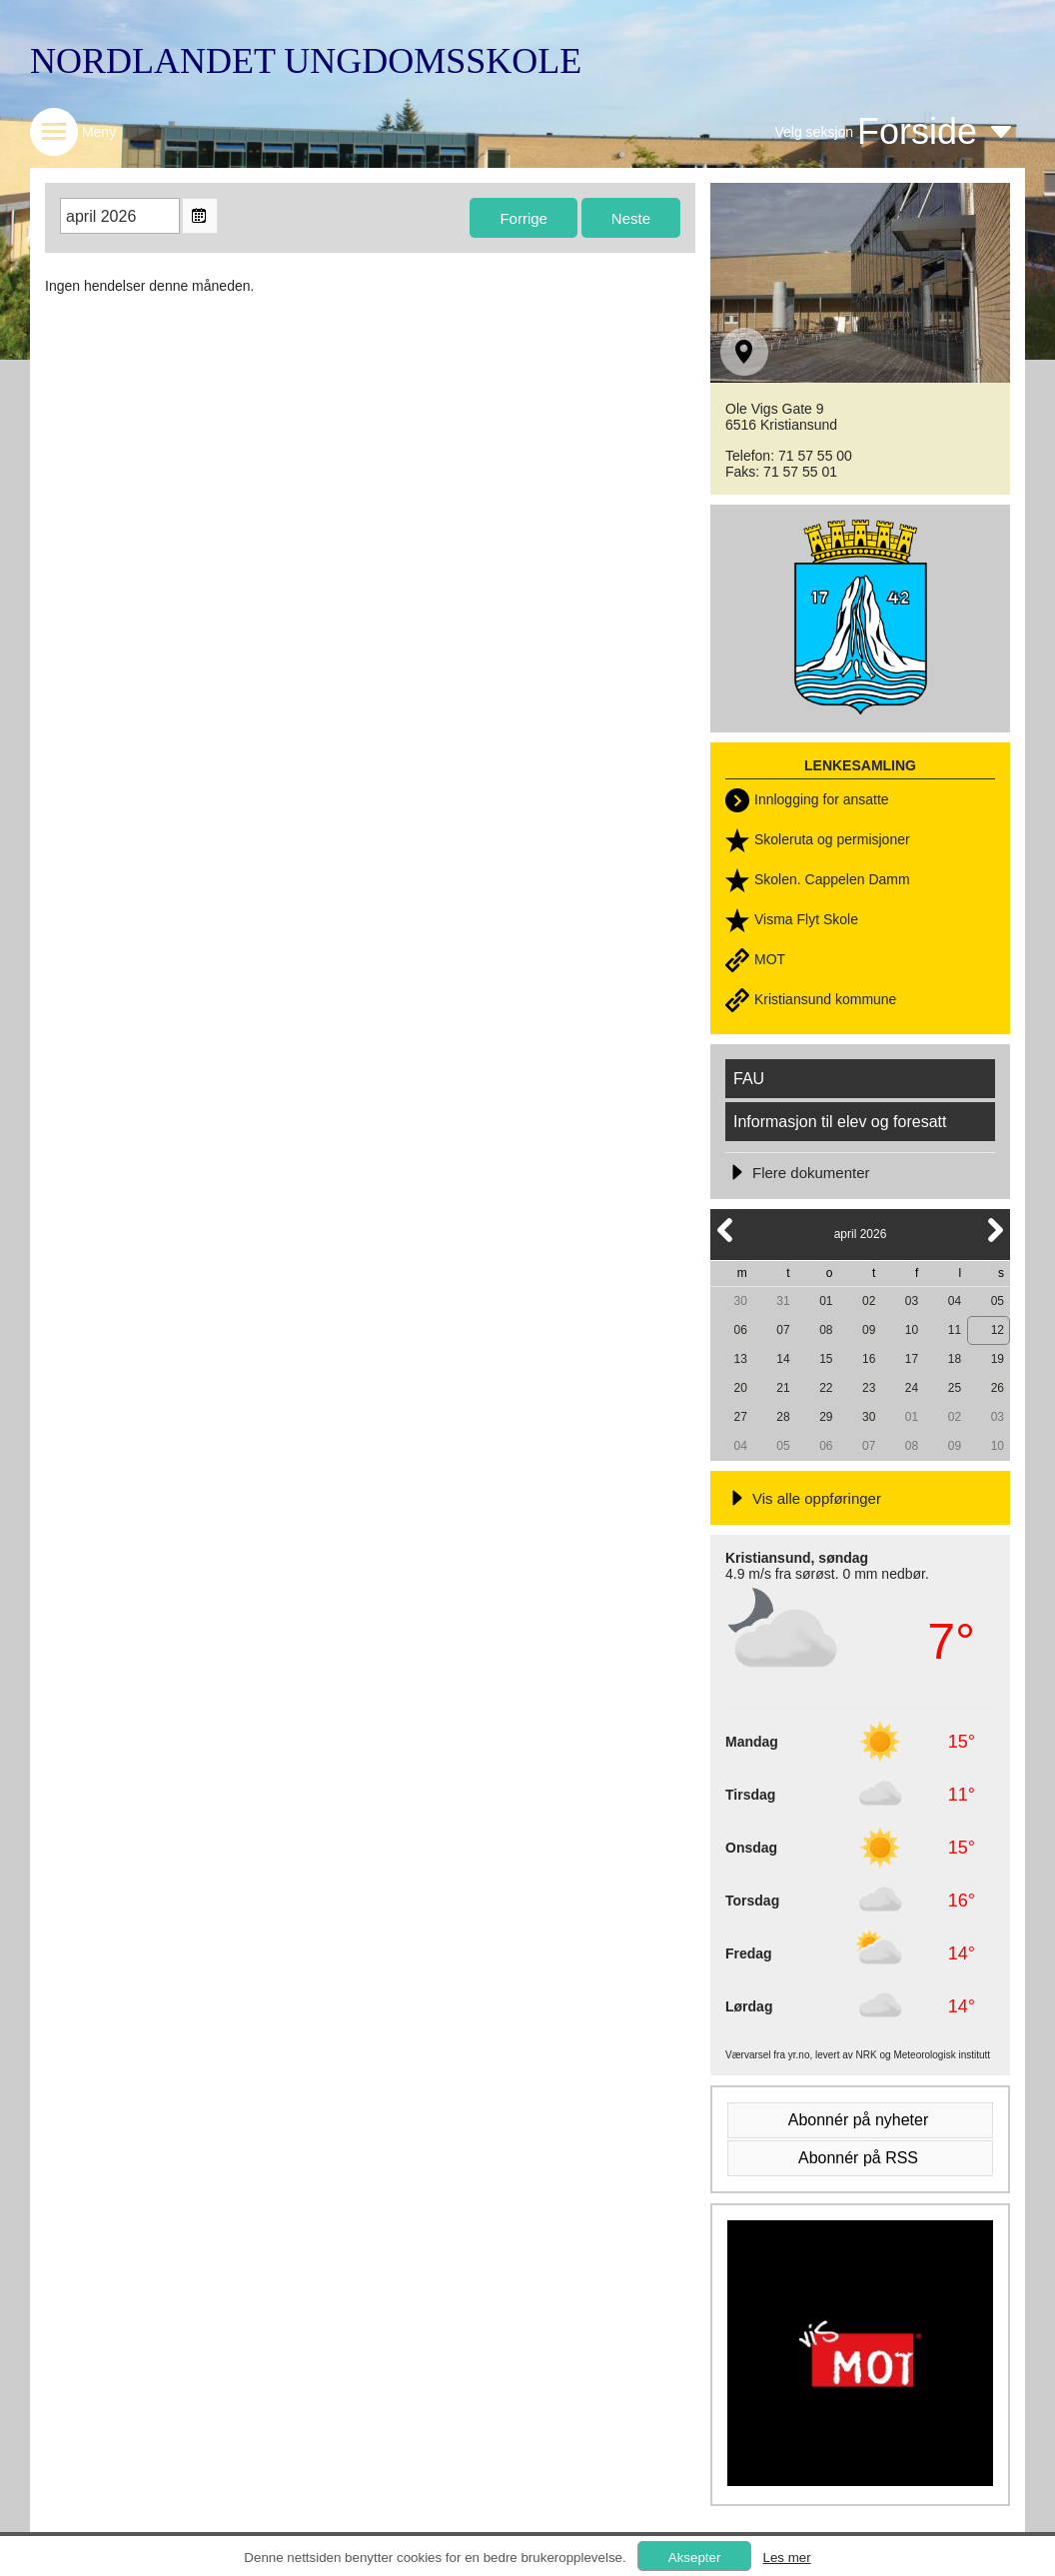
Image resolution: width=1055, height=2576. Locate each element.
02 (868, 1301)
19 (997, 1359)
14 (782, 1359)
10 (911, 1330)
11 (954, 1330)
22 (825, 1388)
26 (997, 1388)
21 (782, 1388)
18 (954, 1359)
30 (739, 1301)
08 (825, 1330)
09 (868, 1330)
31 (782, 1301)
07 (782, 1330)
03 (911, 1301)
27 (739, 1417)
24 (911, 1388)
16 (868, 1359)
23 (868, 1388)
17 (911, 1359)
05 (997, 1301)
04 (954, 1301)
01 (825, 1301)
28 (782, 1417)
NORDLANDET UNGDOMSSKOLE (305, 61)
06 (739, 1330)
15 (825, 1359)
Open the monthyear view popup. (200, 216)
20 (739, 1388)
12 (997, 1330)
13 (739, 1359)
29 (825, 1417)
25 (954, 1388)
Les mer (786, 2557)
